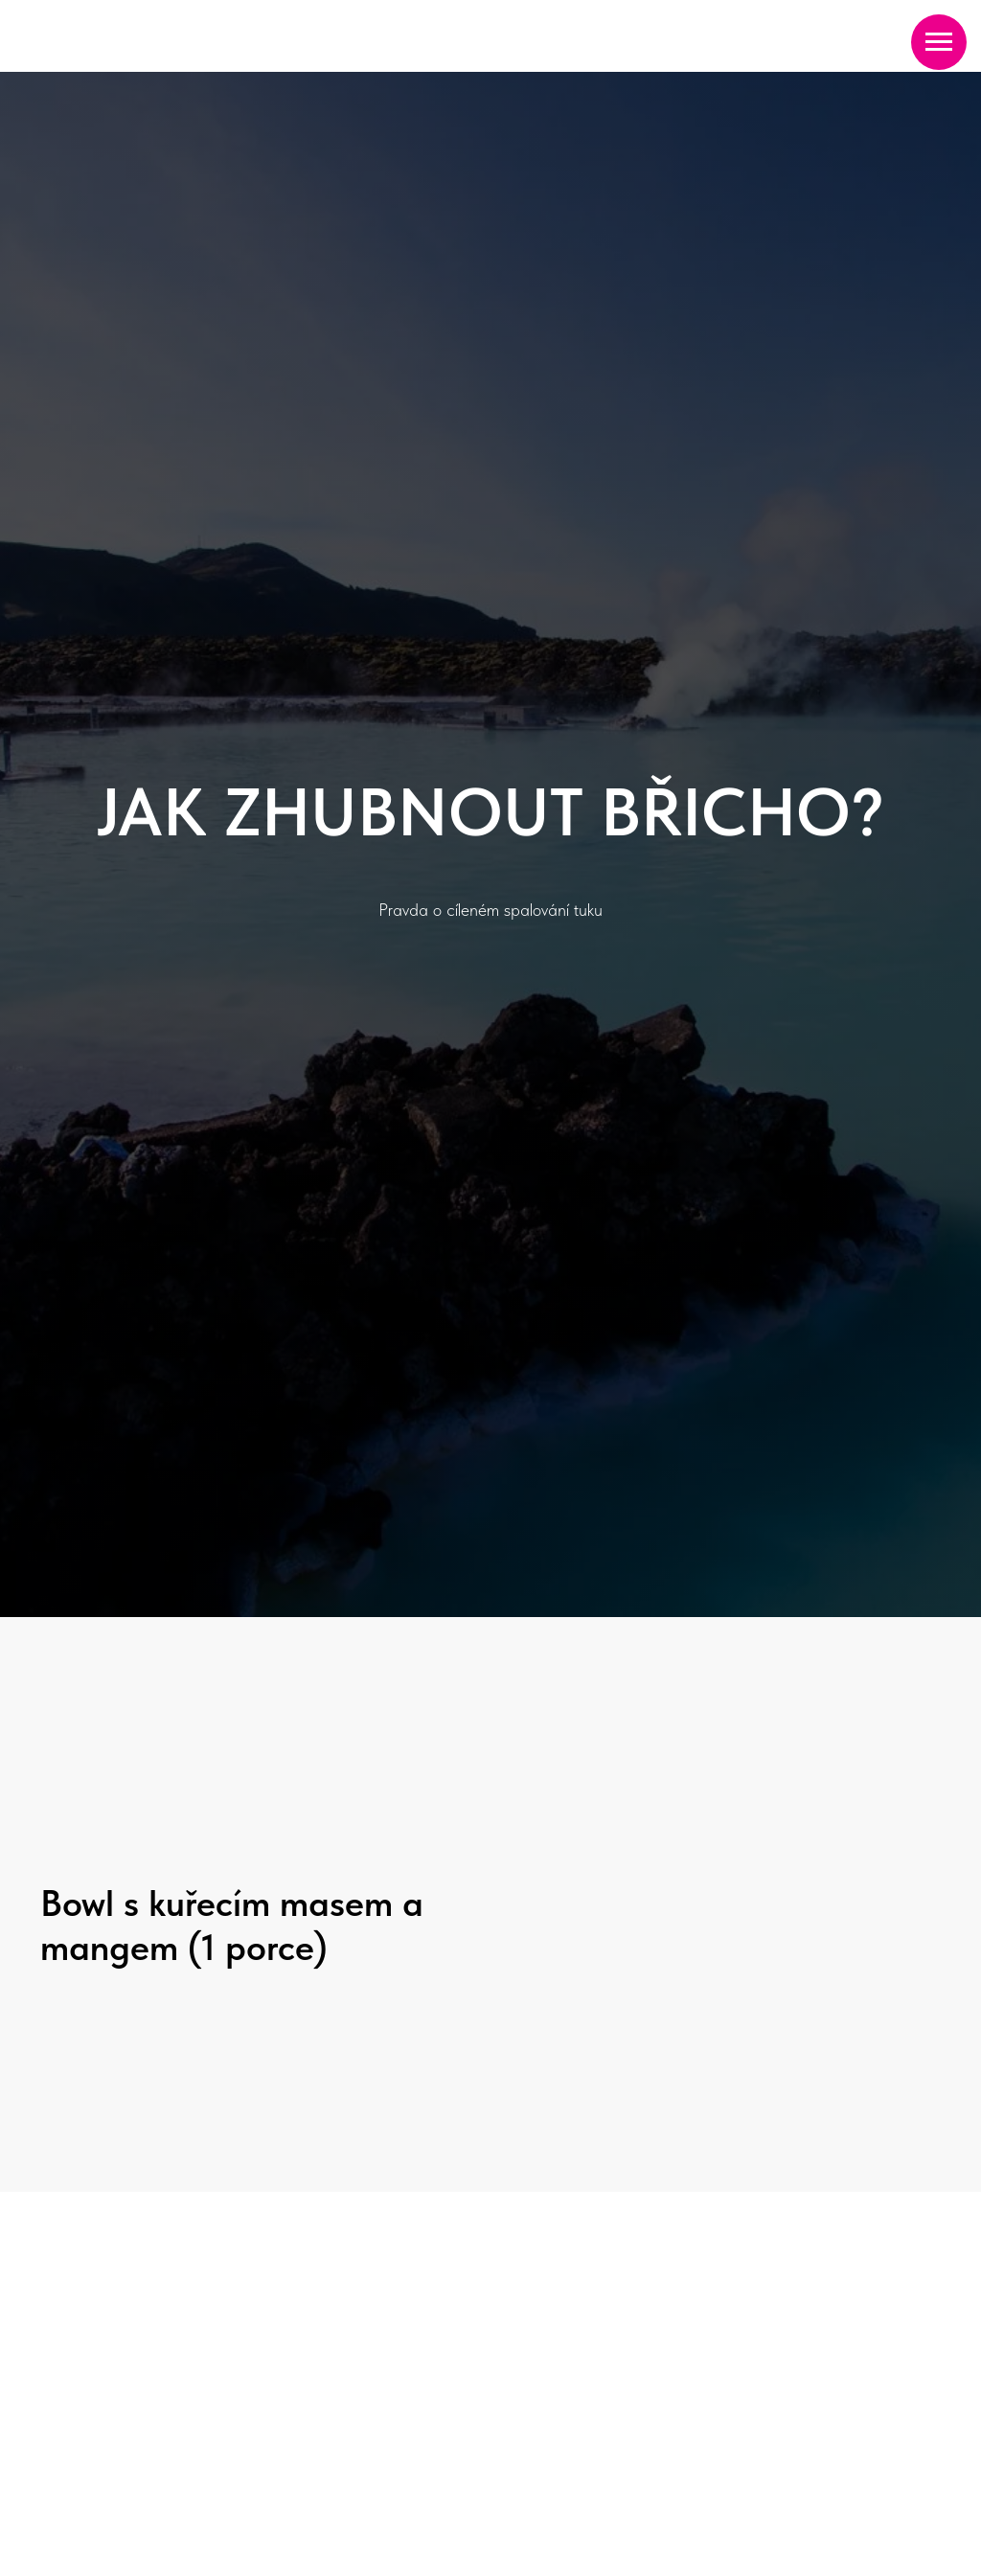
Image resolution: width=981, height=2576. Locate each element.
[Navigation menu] (938, 42)
